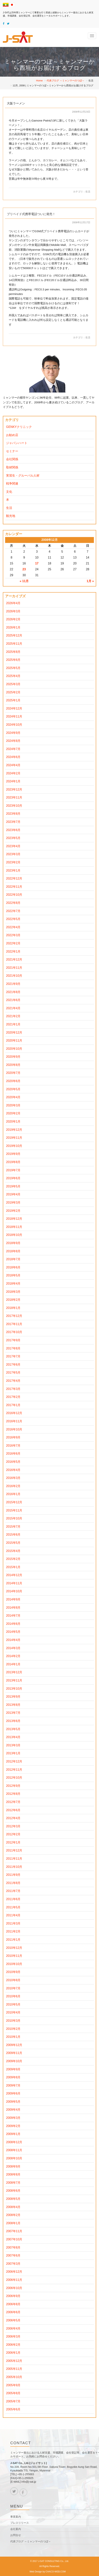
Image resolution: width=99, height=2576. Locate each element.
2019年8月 (13, 1162)
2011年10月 (14, 1866)
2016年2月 (13, 1486)
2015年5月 (13, 1542)
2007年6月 (13, 2255)
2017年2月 (13, 1396)
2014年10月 (14, 1591)
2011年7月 (13, 1891)
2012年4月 (13, 1818)
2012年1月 (13, 1842)
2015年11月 (14, 1510)
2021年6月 (13, 1000)
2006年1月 (13, 2352)
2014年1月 (13, 1664)
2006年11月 (14, 2279)
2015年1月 (13, 1567)
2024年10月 (14, 724)
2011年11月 (14, 1858)
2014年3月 (13, 1648)
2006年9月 (13, 2296)
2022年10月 (14, 894)
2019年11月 (14, 1137)
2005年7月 (13, 2401)
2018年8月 (13, 1251)
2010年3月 (13, 2020)
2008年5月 (13, 2198)
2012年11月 (14, 1769)
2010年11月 (14, 1955)
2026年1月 (13, 627)
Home (39, 80)
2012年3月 (13, 1826)
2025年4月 (13, 676)
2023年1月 (13, 870)
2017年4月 (13, 1380)
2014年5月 (13, 1631)
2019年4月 (13, 1194)
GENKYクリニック (19, 426)
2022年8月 (13, 902)
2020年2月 (13, 1113)
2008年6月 (13, 2190)
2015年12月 (14, 1502)
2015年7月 (13, 1526)
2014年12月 (14, 1575)
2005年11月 (14, 2368)
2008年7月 (13, 2182)
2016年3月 (13, 1477)
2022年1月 (13, 951)
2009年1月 (13, 2134)
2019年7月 (13, 1170)
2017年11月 (14, 1324)
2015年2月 (13, 1559)
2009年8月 (13, 2077)
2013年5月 (13, 1729)
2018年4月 (13, 1283)
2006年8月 (13, 2304)
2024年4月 (13, 765)
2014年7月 (13, 1615)
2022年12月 (14, 878)
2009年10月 (14, 2061)
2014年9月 (13, 1599)
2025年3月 (13, 684)
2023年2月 (13, 862)
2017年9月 (13, 1340)
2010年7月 (13, 1988)
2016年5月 (13, 1461)
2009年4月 (13, 2109)
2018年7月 (13, 1259)
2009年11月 (14, 2053)
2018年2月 (13, 1299)
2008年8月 (13, 2174)
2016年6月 (13, 1453)
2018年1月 (13, 1307)
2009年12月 (14, 2045)
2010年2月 (13, 2028)
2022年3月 (13, 935)
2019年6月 (13, 1178)
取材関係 (12, 467)
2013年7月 (13, 1712)
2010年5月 (13, 2004)
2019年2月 (13, 1210)
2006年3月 (13, 2336)
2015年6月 (13, 1534)
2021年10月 (14, 975)
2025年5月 (13, 668)
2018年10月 (14, 1234)
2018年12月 (14, 1218)
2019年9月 (13, 1153)
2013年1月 (13, 1753)
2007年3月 (13, 2263)
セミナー (12, 451)
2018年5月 (13, 1275)
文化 (9, 491)
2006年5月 (13, 2320)
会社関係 (12, 459)
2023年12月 (14, 789)
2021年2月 (13, 1016)
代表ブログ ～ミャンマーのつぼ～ (65, 80)
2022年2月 (13, 943)
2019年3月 (13, 1202)
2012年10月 (14, 1777)
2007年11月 (14, 2231)
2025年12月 (14, 635)
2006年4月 (13, 2328)
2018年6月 (13, 1267)
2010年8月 (13, 1980)
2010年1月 (13, 2036)
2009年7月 (13, 2085)
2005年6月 (13, 2409)
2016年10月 (14, 1429)
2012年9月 (13, 1785)
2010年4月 (13, 2012)
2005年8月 (13, 2393)
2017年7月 (13, 1356)
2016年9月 (13, 1437)
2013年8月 (13, 1704)
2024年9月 (13, 732)
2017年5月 (13, 1372)
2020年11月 (14, 1040)
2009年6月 (13, 2093)
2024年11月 (14, 716)
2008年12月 (14, 2142)
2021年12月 (14, 959)
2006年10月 (14, 2288)
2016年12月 (14, 1413)
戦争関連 (12, 483)
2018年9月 (13, 1243)
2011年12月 (14, 1850)
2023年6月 (13, 830)
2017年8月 (13, 1348)
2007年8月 (13, 2247)
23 (24, 569)
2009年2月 (13, 2126)
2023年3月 (13, 854)
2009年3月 (13, 2117)
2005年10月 (14, 2377)
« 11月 (24, 581)
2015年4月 (13, 1551)
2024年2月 (13, 773)
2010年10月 (14, 1964)
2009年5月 (13, 2101)
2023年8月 (13, 813)
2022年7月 (13, 911)
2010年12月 (14, 1947)
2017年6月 (13, 1364)
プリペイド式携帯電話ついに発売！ (31, 214)
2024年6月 (13, 757)
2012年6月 (13, 1810)
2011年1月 (13, 1939)
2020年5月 (13, 1089)
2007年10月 (14, 2239)
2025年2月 (13, 692)
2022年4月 (13, 927)
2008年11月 (14, 2150)
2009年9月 (13, 2069)
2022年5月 (13, 919)
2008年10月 (14, 2158)
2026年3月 (13, 611)
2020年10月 (14, 1048)
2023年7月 (13, 821)
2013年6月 (13, 1721)
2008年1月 (13, 2223)
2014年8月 (13, 1607)
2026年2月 (13, 619)
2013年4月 (13, 1737)
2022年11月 (14, 886)
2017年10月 (14, 1332)
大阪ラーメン (16, 103)
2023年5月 (13, 838)
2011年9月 (13, 1874)
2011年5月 (13, 1907)
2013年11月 (14, 1680)
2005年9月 (13, 2385)
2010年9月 (13, 1972)
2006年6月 (13, 2312)
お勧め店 (12, 435)
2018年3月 (13, 1291)
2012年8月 (13, 1793)
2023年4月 (13, 846)
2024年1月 (13, 781)
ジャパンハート (16, 443)
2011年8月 (13, 1883)
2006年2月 (13, 2344)
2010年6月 (13, 1996)
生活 (87, 191)
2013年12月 (14, 1672)
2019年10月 (14, 1145)
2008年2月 (13, 2215)
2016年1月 (13, 1494)
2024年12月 (14, 708)
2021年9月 (13, 983)
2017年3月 (13, 1388)
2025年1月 (13, 700)
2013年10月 (14, 1688)
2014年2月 (13, 1656)
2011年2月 (13, 1931)
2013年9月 (13, 1696)
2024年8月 (13, 740)
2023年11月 (14, 797)
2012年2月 (13, 1834)
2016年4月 (13, 1470)
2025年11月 (14, 643)
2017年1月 (13, 1405)
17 (36, 563)
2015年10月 (14, 1518)
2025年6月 (13, 659)
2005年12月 (14, 2360)
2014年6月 (13, 1623)
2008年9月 (13, 2166)
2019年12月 (14, 1129)
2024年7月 (13, 749)
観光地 (10, 515)
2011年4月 (13, 1915)
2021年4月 (13, 1008)
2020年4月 (13, 1097)
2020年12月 (14, 1032)
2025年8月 (13, 651)
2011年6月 (13, 1899)
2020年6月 (13, 1081)
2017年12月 (14, 1315)
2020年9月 (13, 1056)
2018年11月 (14, 1226)
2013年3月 (13, 1745)
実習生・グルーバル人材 (22, 475)
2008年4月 (13, 2207)
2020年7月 (13, 1072)
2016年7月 (13, 1445)
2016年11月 (14, 1421)
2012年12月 (14, 1761)
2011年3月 (13, 1923)
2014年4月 (13, 1640)
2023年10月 (14, 805)
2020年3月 (13, 1105)
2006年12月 (14, 2271)
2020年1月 (13, 1121)
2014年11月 (14, 1583)
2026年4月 (13, 603)
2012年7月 (13, 1802)
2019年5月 (13, 1186)
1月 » (90, 581)
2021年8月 (13, 992)
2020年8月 (13, 1064)
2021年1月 (13, 1024)
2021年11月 (14, 967)
